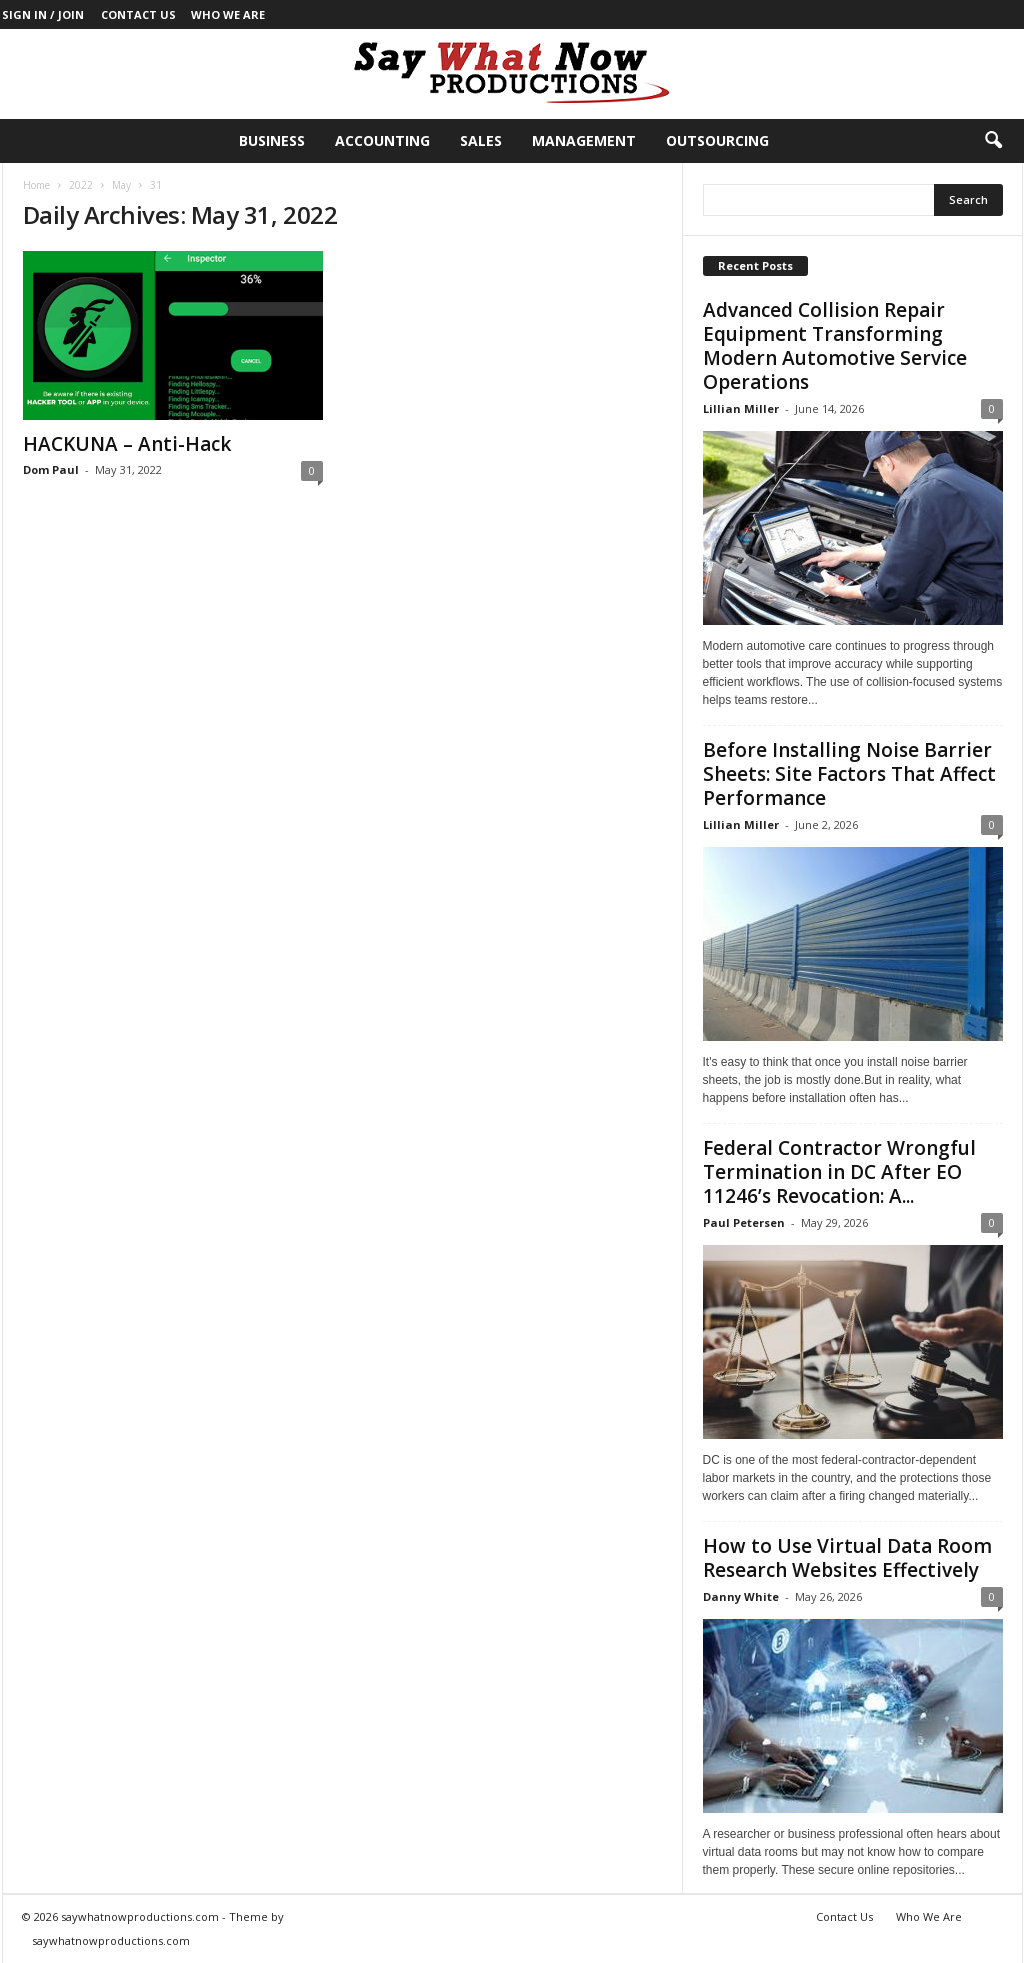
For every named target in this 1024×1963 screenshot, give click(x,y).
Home (36, 185)
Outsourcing (717, 140)
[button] (993, 141)
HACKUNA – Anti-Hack (127, 444)
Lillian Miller (741, 408)
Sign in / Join (43, 14)
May (121, 185)
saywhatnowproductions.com (111, 1940)
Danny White (741, 1596)
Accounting (382, 140)
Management (584, 140)
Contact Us (138, 14)
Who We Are (228, 14)
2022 (81, 185)
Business (272, 140)
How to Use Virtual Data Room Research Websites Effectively (847, 1558)
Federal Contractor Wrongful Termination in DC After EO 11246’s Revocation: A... (839, 1172)
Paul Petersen (744, 1222)
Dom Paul (51, 469)
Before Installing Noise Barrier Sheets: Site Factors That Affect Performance (849, 774)
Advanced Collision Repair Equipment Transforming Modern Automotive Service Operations (835, 346)
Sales (481, 140)
